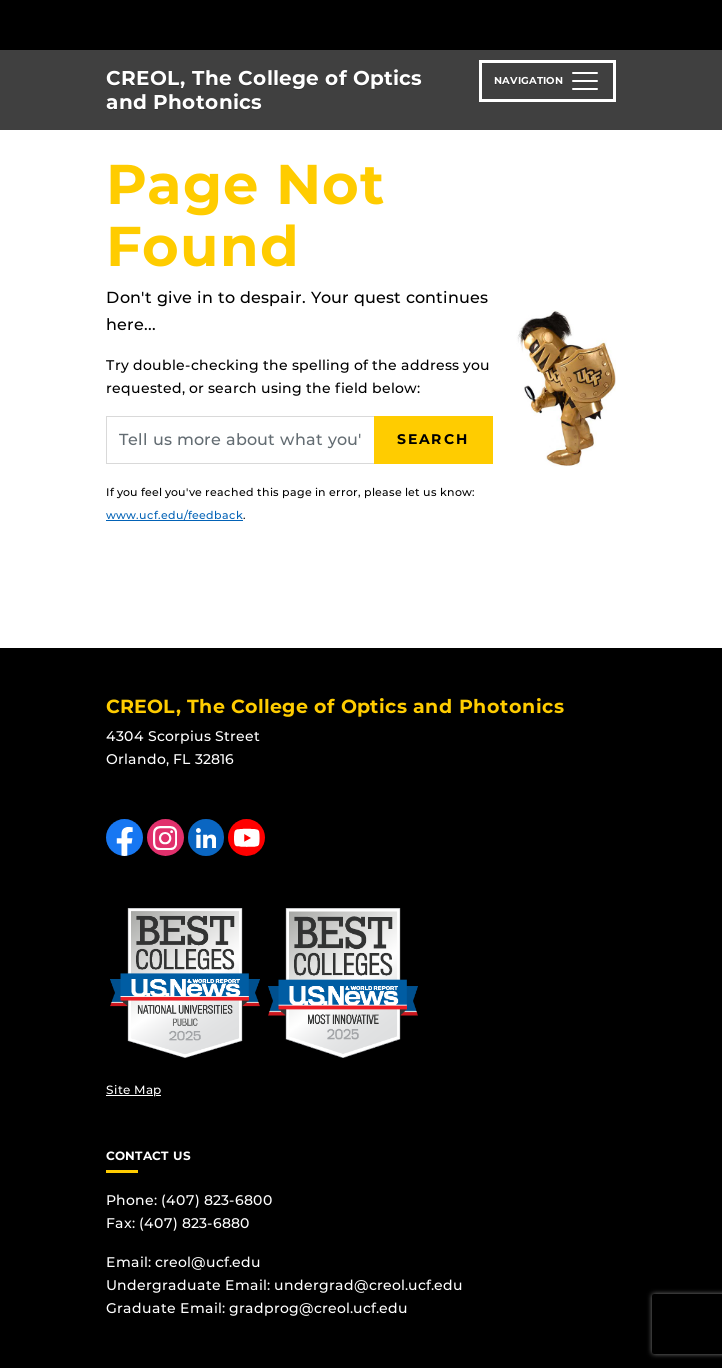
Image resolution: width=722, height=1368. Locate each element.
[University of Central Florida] (152, 24)
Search (433, 439)
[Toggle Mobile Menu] (702, 23)
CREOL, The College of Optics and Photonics (264, 90)
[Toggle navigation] (547, 81)
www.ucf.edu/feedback (174, 515)
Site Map (133, 1089)
